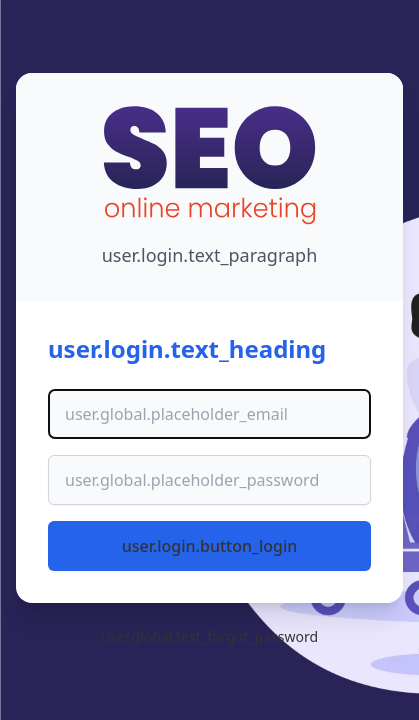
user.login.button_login (210, 546)
